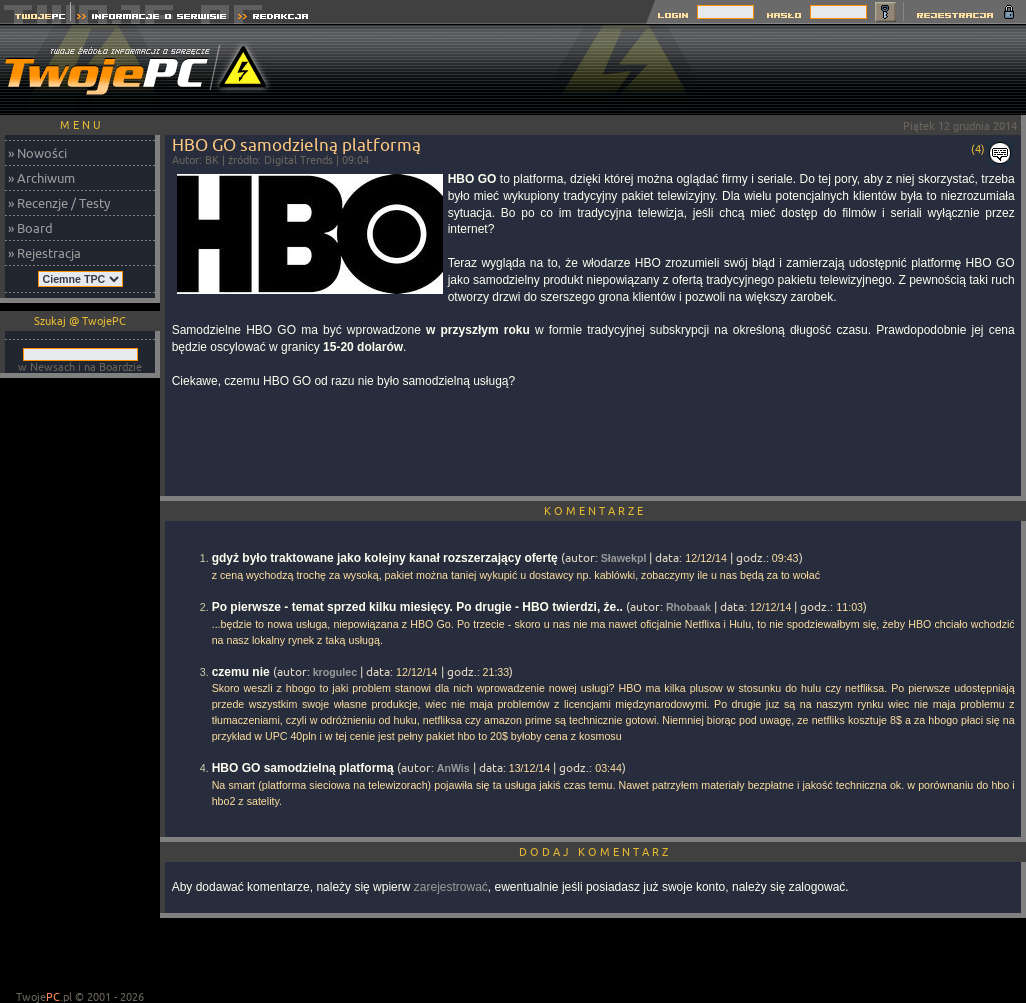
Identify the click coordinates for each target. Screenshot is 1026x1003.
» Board (30, 228)
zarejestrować (451, 887)
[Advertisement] (80, 686)
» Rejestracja (44, 253)
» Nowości (37, 153)
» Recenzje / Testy (59, 203)
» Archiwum (41, 178)
